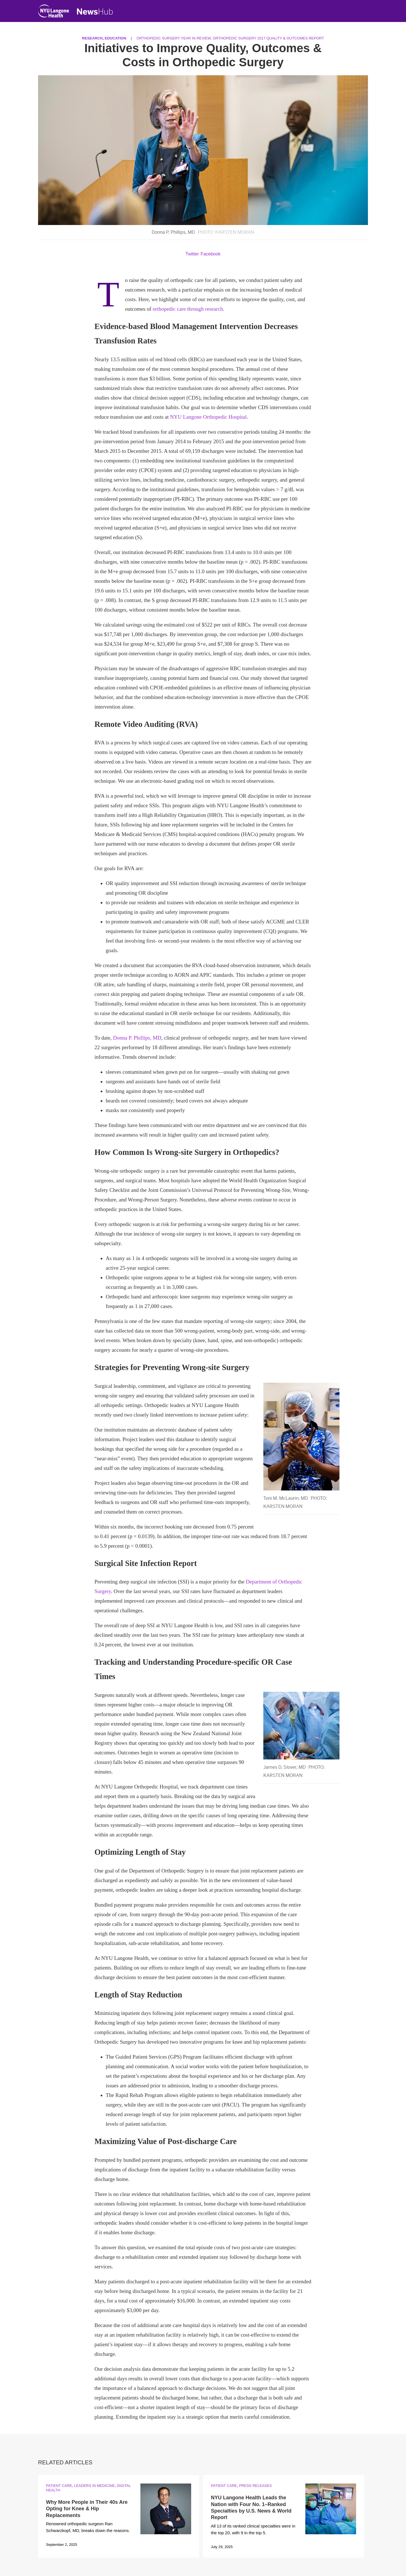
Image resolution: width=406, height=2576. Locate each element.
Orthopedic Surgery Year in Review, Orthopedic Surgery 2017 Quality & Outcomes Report (230, 38)
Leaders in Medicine (94, 2486)
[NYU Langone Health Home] (53, 12)
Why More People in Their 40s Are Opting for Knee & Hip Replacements (86, 2508)
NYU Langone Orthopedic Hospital (208, 417)
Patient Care (59, 2486)
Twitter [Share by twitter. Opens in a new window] (192, 254)
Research (92, 38)
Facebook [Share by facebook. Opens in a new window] (210, 254)
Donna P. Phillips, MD (137, 1038)
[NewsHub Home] (95, 11)
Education (115, 38)
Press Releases (255, 2486)
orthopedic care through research (188, 309)
